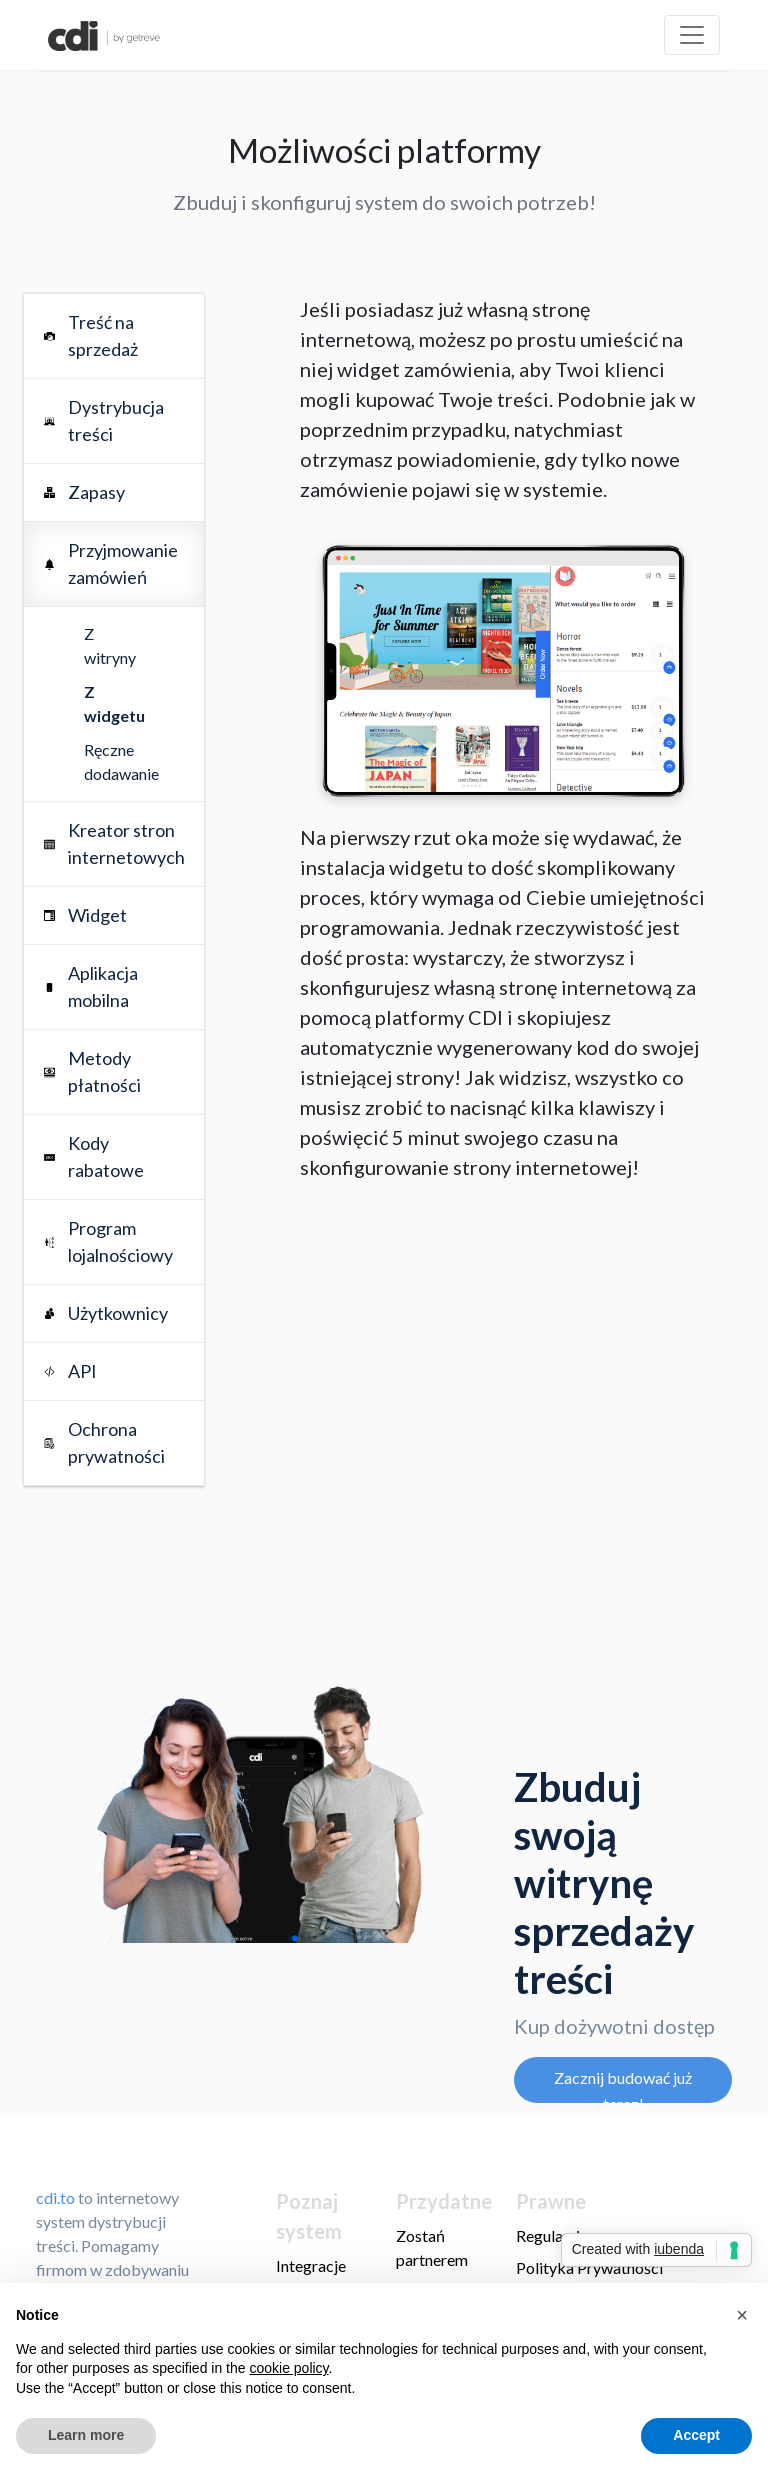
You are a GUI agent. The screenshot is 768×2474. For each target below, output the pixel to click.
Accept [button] (696, 2435)
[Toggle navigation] (692, 35)
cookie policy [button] (288, 2368)
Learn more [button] (86, 2435)
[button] (742, 2315)
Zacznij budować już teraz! (623, 2085)
